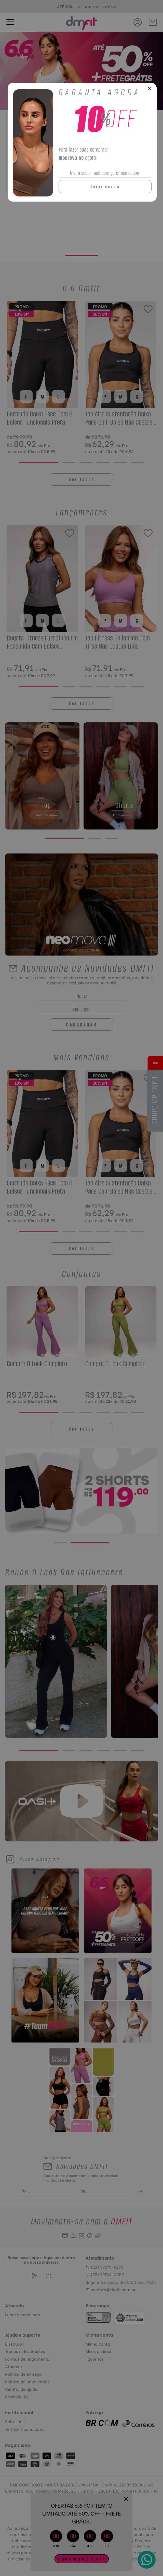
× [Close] (149, 88)
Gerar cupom (105, 186)
